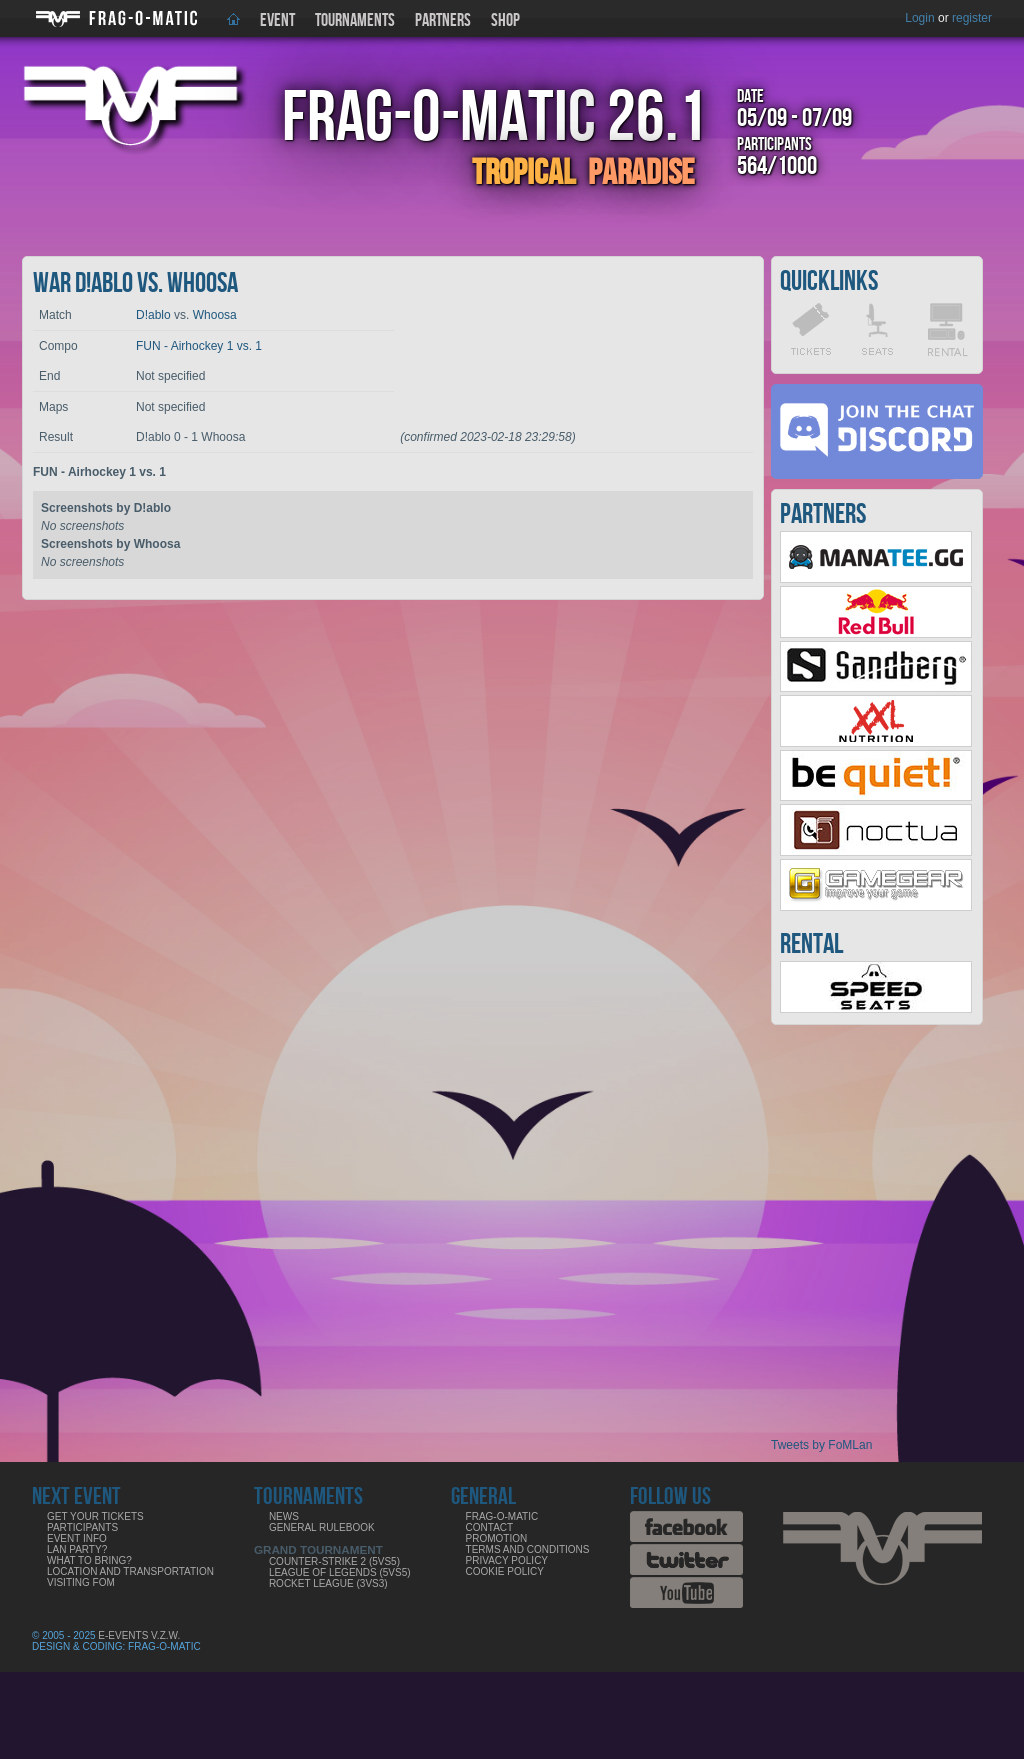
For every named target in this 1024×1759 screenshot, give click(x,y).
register (972, 18)
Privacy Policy (507, 1560)
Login (919, 18)
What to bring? (89, 1560)
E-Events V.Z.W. (139, 1635)
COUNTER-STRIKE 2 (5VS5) (334, 1561)
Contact (490, 1527)
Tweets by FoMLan (821, 1445)
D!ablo (153, 315)
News (284, 1516)
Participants (82, 1527)
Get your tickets (95, 1516)
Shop (505, 20)
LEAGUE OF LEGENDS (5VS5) (340, 1572)
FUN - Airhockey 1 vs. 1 (199, 346)
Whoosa (215, 315)
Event (277, 20)
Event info (77, 1538)
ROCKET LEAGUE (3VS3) (328, 1583)
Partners (443, 20)
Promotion (497, 1538)
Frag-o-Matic (502, 1516)
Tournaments (355, 20)
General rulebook (322, 1527)
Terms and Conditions (528, 1549)
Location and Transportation (130, 1571)
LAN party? (77, 1549)
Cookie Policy (505, 1571)
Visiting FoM (81, 1582)
